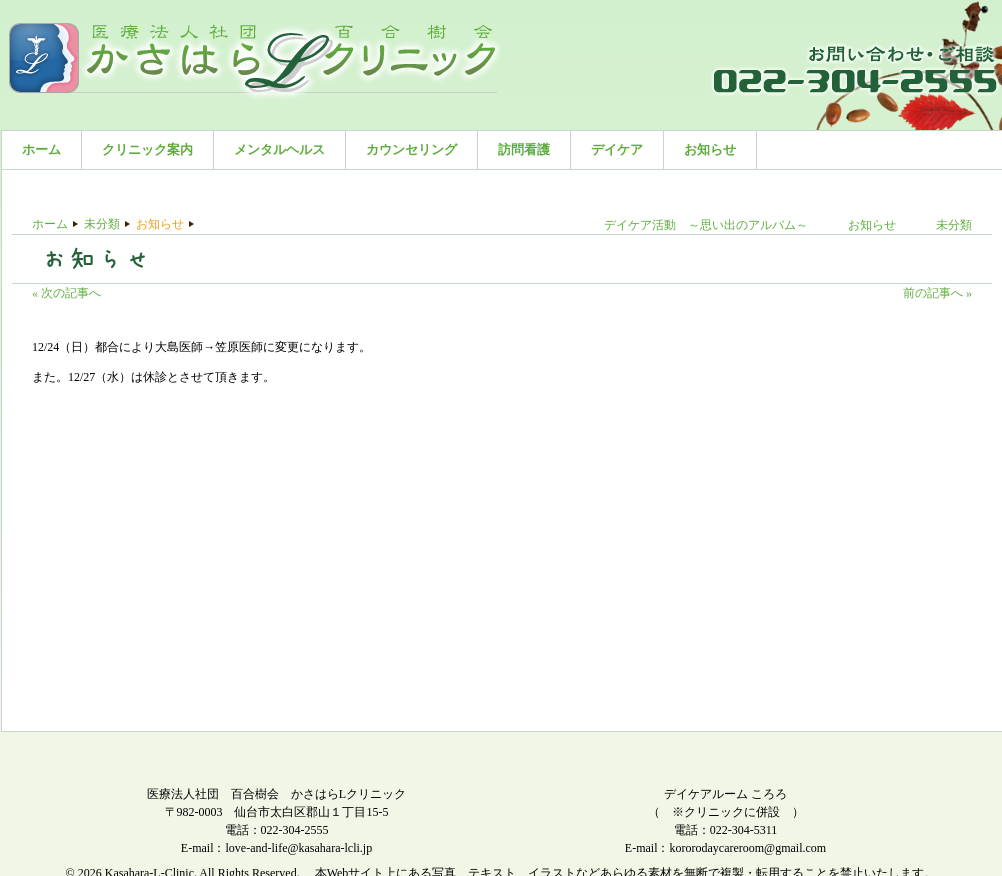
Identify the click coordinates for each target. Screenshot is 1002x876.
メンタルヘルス (279, 149)
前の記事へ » (937, 293)
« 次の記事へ (66, 293)
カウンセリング (411, 149)
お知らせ (710, 149)
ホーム (41, 149)
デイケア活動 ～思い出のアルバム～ (706, 225)
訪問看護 (524, 149)
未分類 (102, 224)
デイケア (617, 149)
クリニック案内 (147, 149)
